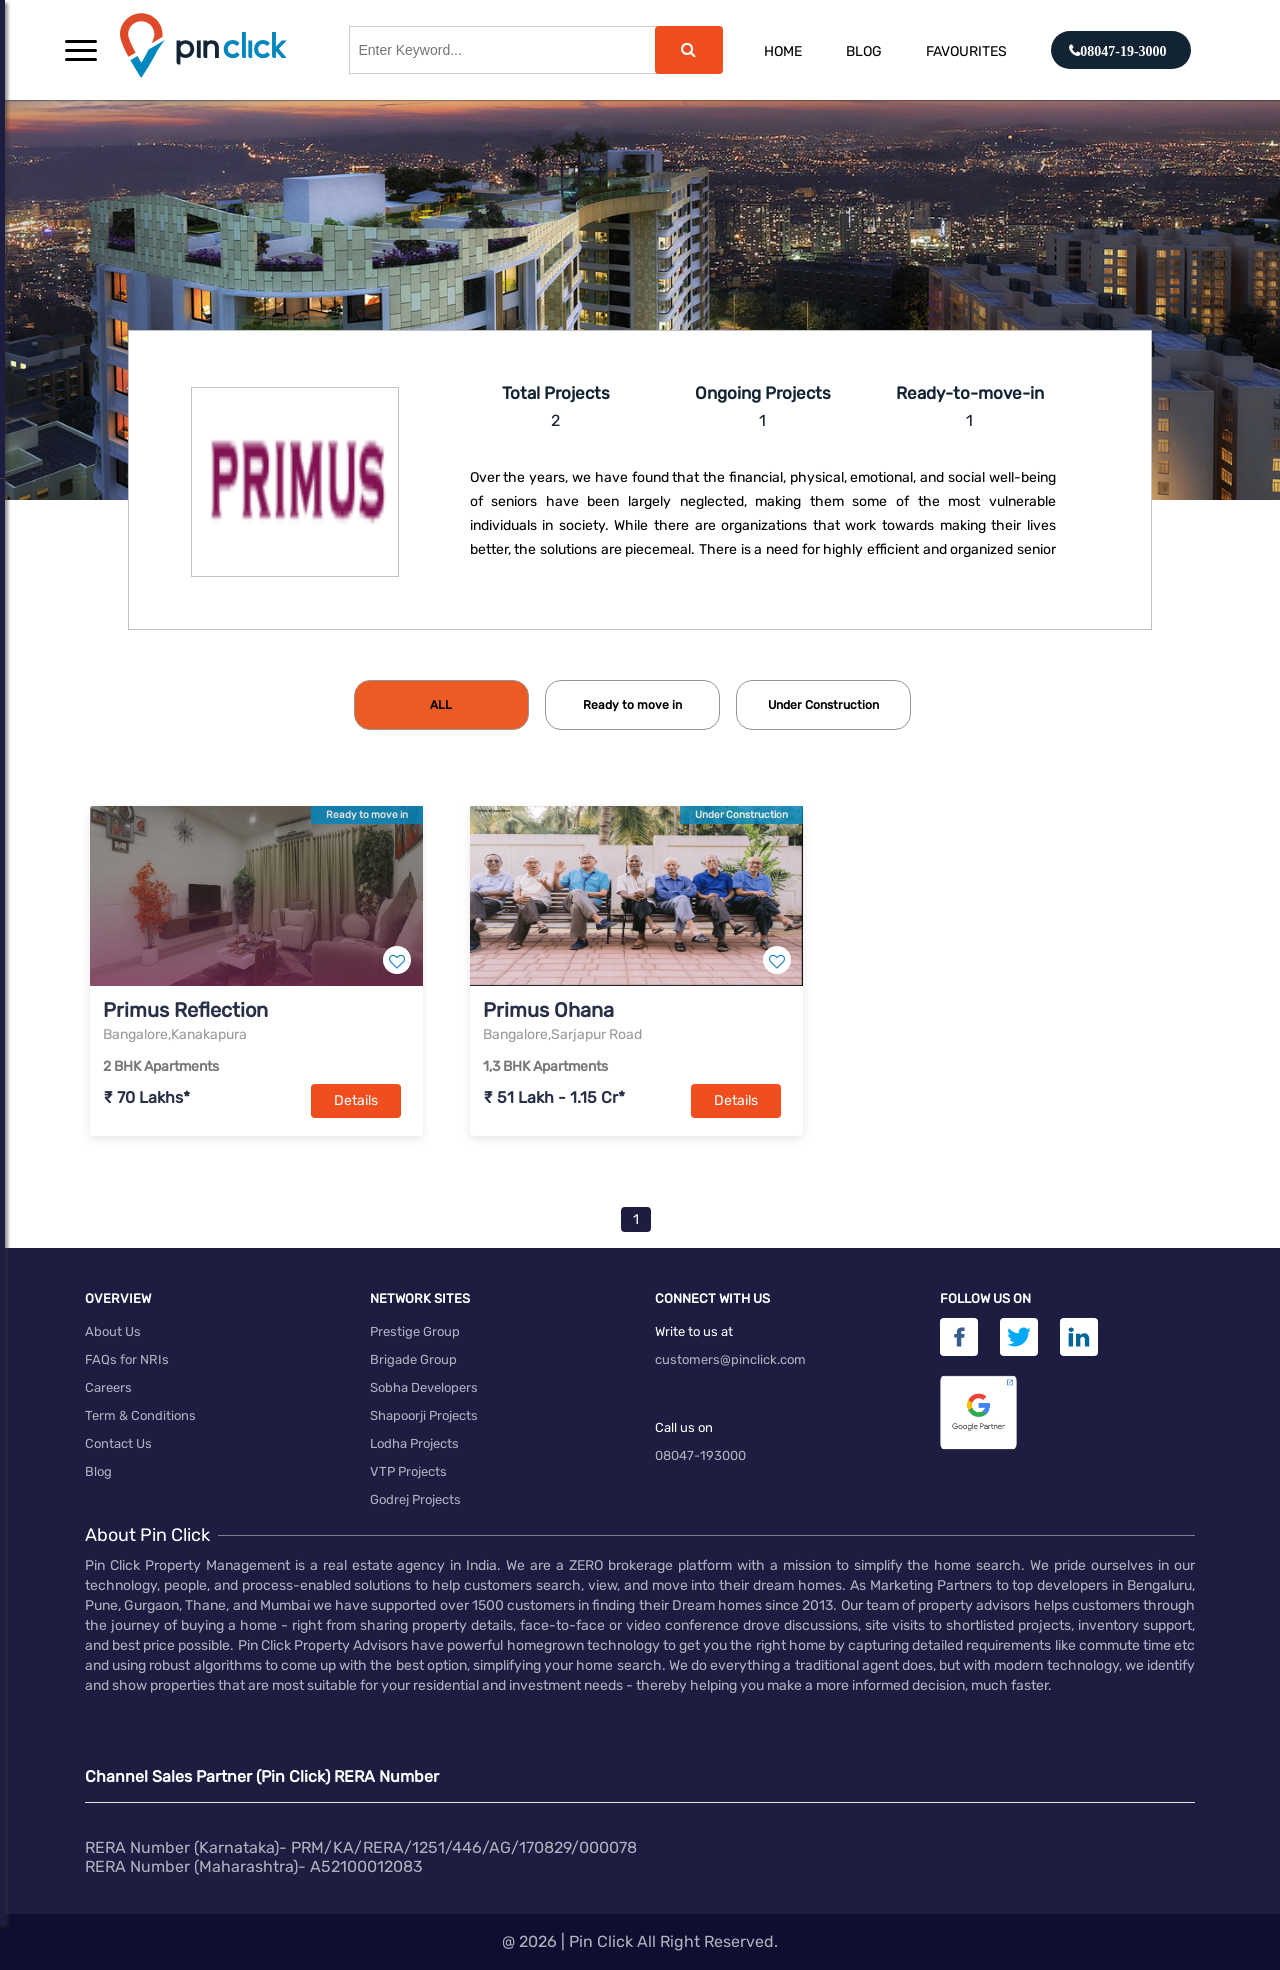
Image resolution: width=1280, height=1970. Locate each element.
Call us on (684, 1427)
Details (356, 1100)
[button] (81, 50)
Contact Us (118, 1443)
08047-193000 (700, 1455)
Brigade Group (413, 1359)
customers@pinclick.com (730, 1359)
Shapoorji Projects (424, 1415)
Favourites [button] (966, 51)
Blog (864, 51)
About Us (113, 1331)
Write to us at (694, 1331)
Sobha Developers (424, 1387)
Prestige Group (415, 1331)
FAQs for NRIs (127, 1359)
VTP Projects (408, 1471)
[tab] (441, 705)
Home (783, 51)
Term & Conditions (140, 1415)
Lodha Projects (414, 1443)
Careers (108, 1387)
